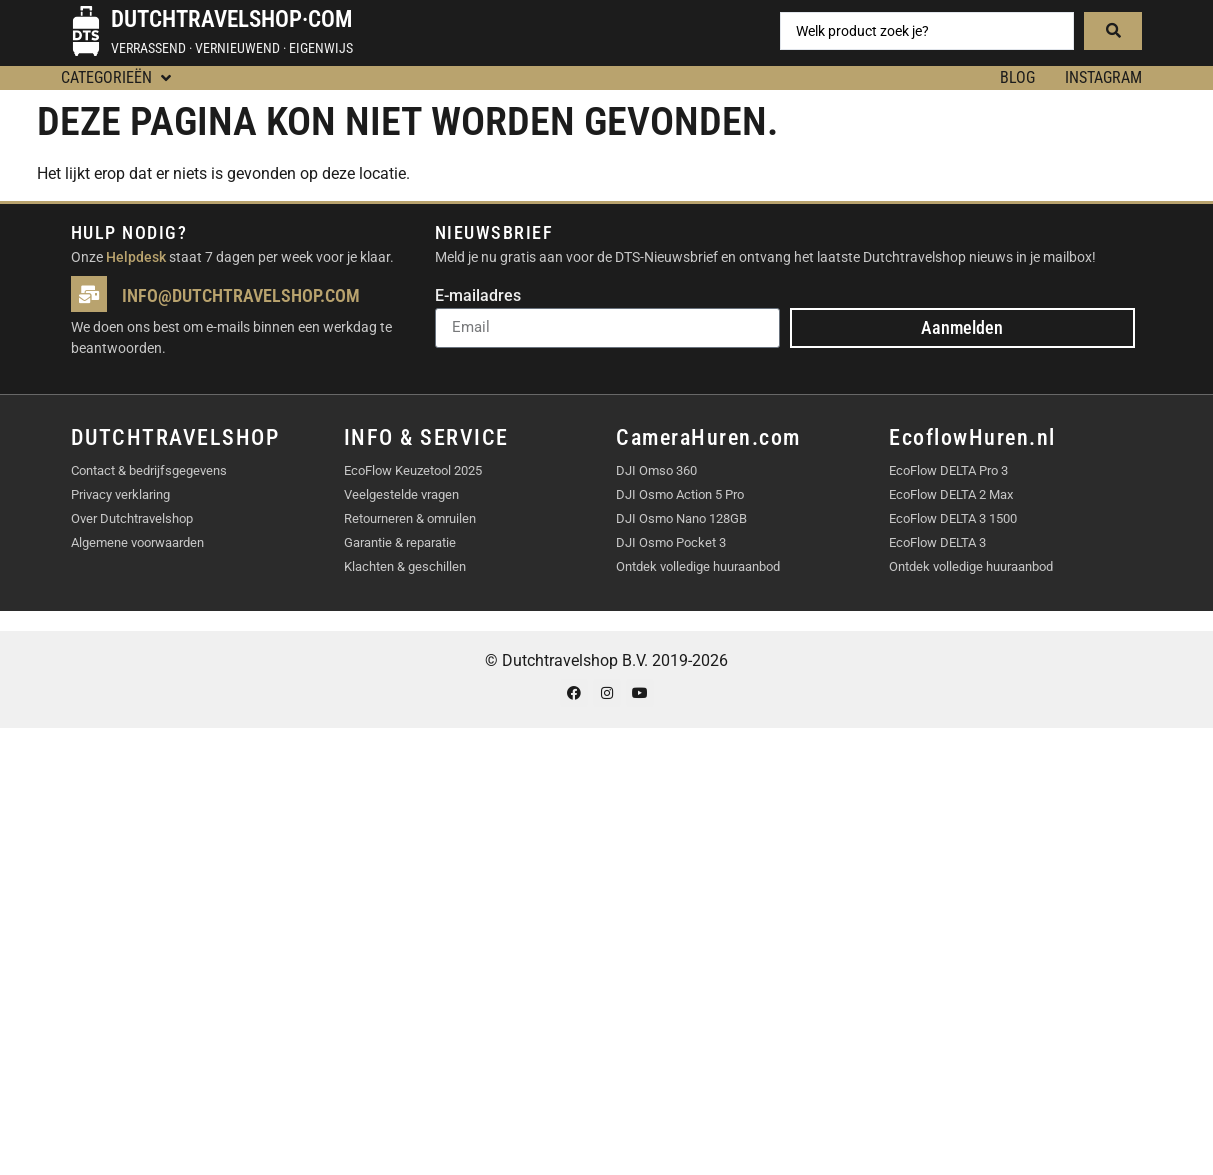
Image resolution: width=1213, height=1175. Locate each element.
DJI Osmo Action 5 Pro (680, 494)
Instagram (1103, 77)
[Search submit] (1113, 31)
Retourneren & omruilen (410, 518)
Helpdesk (136, 257)
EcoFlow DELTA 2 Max (951, 494)
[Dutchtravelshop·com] (86, 31)
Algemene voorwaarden (137, 542)
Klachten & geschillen (405, 566)
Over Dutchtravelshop (132, 518)
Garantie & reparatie (400, 542)
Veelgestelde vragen (401, 494)
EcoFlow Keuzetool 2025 (413, 470)
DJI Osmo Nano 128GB (681, 518)
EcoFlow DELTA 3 (937, 542)
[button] (118, 78)
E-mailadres (478, 296)
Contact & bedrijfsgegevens (149, 470)
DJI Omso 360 (656, 470)
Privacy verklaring (120, 494)
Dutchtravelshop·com (231, 19)
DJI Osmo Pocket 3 (671, 542)
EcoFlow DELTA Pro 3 (948, 470)
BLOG (1017, 77)
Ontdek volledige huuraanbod (698, 566)
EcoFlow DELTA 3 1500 (953, 518)
